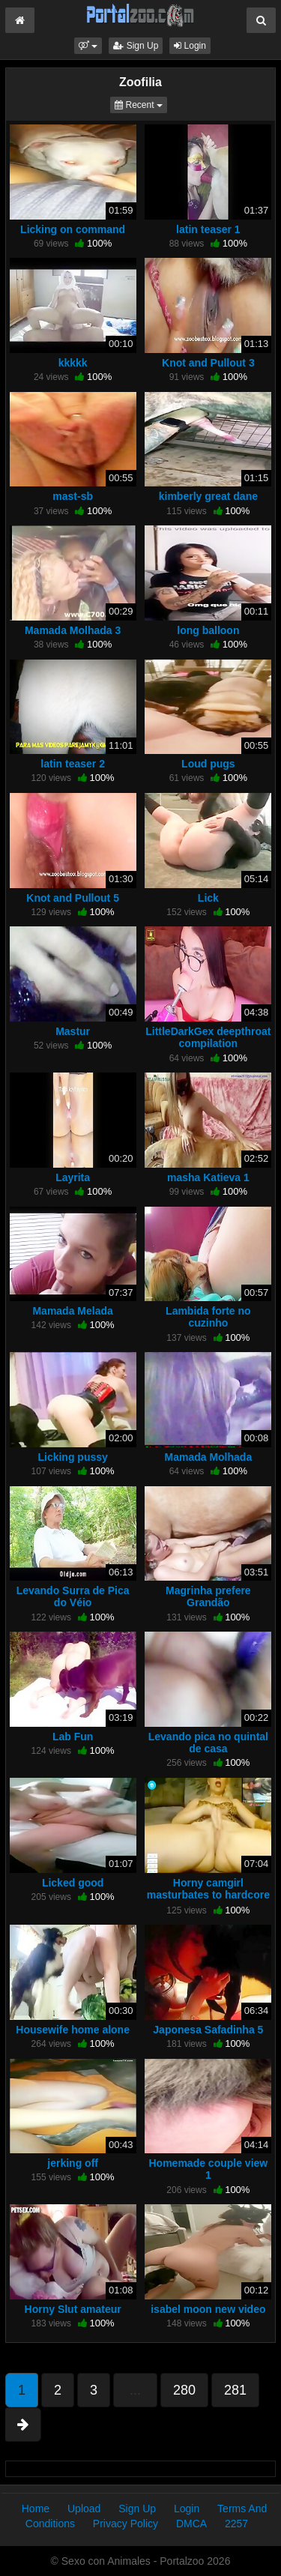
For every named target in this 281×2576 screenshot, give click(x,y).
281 (235, 2390)
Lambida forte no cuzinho (208, 1317)
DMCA (191, 2524)
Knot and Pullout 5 (72, 898)
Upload (83, 2509)
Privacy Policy (125, 2524)
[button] (88, 45)
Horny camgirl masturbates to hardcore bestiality (208, 1895)
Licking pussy (72, 1457)
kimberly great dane (208, 496)
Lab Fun (72, 1737)
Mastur (72, 1031)
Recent (141, 103)
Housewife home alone (73, 2030)
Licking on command (72, 229)
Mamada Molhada (209, 1457)
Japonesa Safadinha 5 (208, 2030)
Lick (208, 898)
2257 (236, 2524)
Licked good (72, 1883)
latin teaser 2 (72, 764)
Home (35, 2509)
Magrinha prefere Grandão (208, 1596)
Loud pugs (208, 764)
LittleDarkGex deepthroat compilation (208, 1037)
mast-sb (72, 496)
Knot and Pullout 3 (208, 363)
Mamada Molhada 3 (73, 630)
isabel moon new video (208, 2309)
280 (184, 2390)
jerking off (72, 2163)
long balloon (208, 630)
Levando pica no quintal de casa (208, 1743)
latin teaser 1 (208, 229)
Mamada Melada (72, 1311)
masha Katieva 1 (208, 1177)
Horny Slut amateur (73, 2309)
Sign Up (135, 45)
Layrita (72, 1177)
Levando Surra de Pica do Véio (73, 1596)
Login (190, 45)
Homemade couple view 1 (208, 2169)
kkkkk (73, 363)
